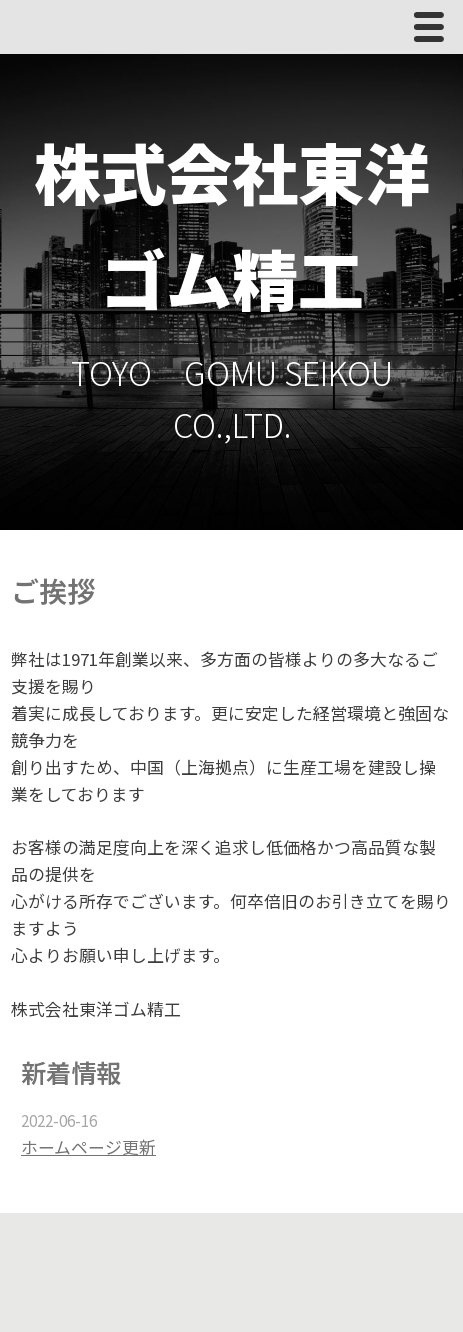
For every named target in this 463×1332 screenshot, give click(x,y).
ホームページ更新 (88, 1147)
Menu (434, 31)
